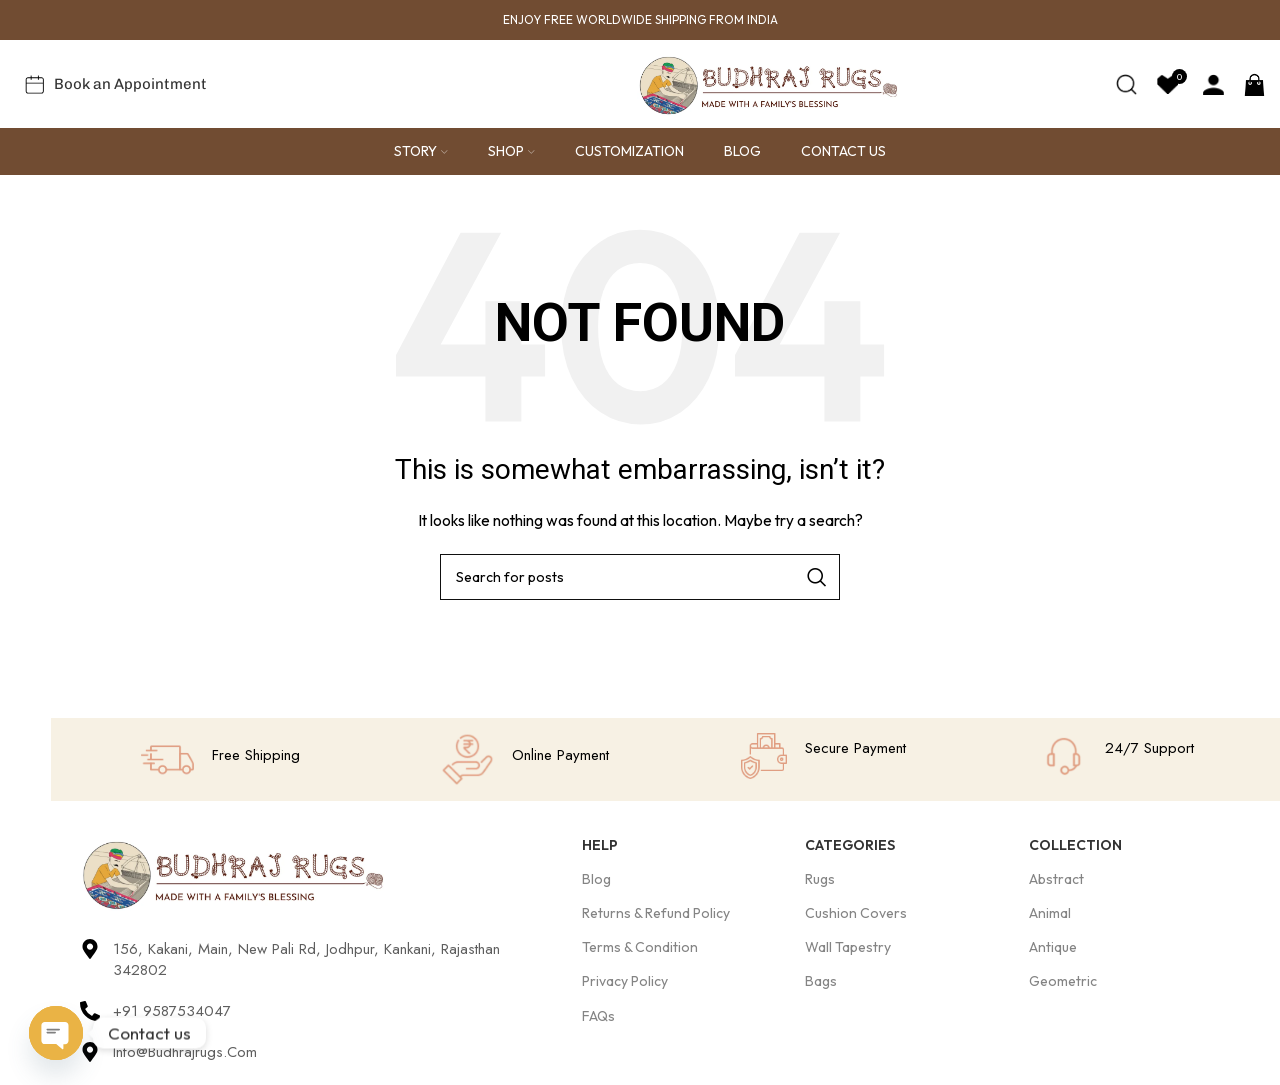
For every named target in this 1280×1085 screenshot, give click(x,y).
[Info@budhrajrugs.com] (90, 1054)
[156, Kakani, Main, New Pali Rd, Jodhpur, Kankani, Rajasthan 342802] (90, 951)
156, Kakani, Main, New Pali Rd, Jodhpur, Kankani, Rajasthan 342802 (306, 961)
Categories (850, 846)
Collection (1075, 846)
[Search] (1126, 85)
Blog (596, 881)
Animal (1050, 915)
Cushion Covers (856, 915)
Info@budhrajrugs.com (185, 1054)
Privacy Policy (625, 983)
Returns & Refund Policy (656, 915)
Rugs (820, 881)
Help (600, 846)
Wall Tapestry (848, 949)
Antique (1053, 949)
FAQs (598, 1017)
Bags (821, 983)
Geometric (1063, 983)
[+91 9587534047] (90, 1013)
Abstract (1056, 881)
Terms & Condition (640, 949)
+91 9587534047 (172, 1013)
